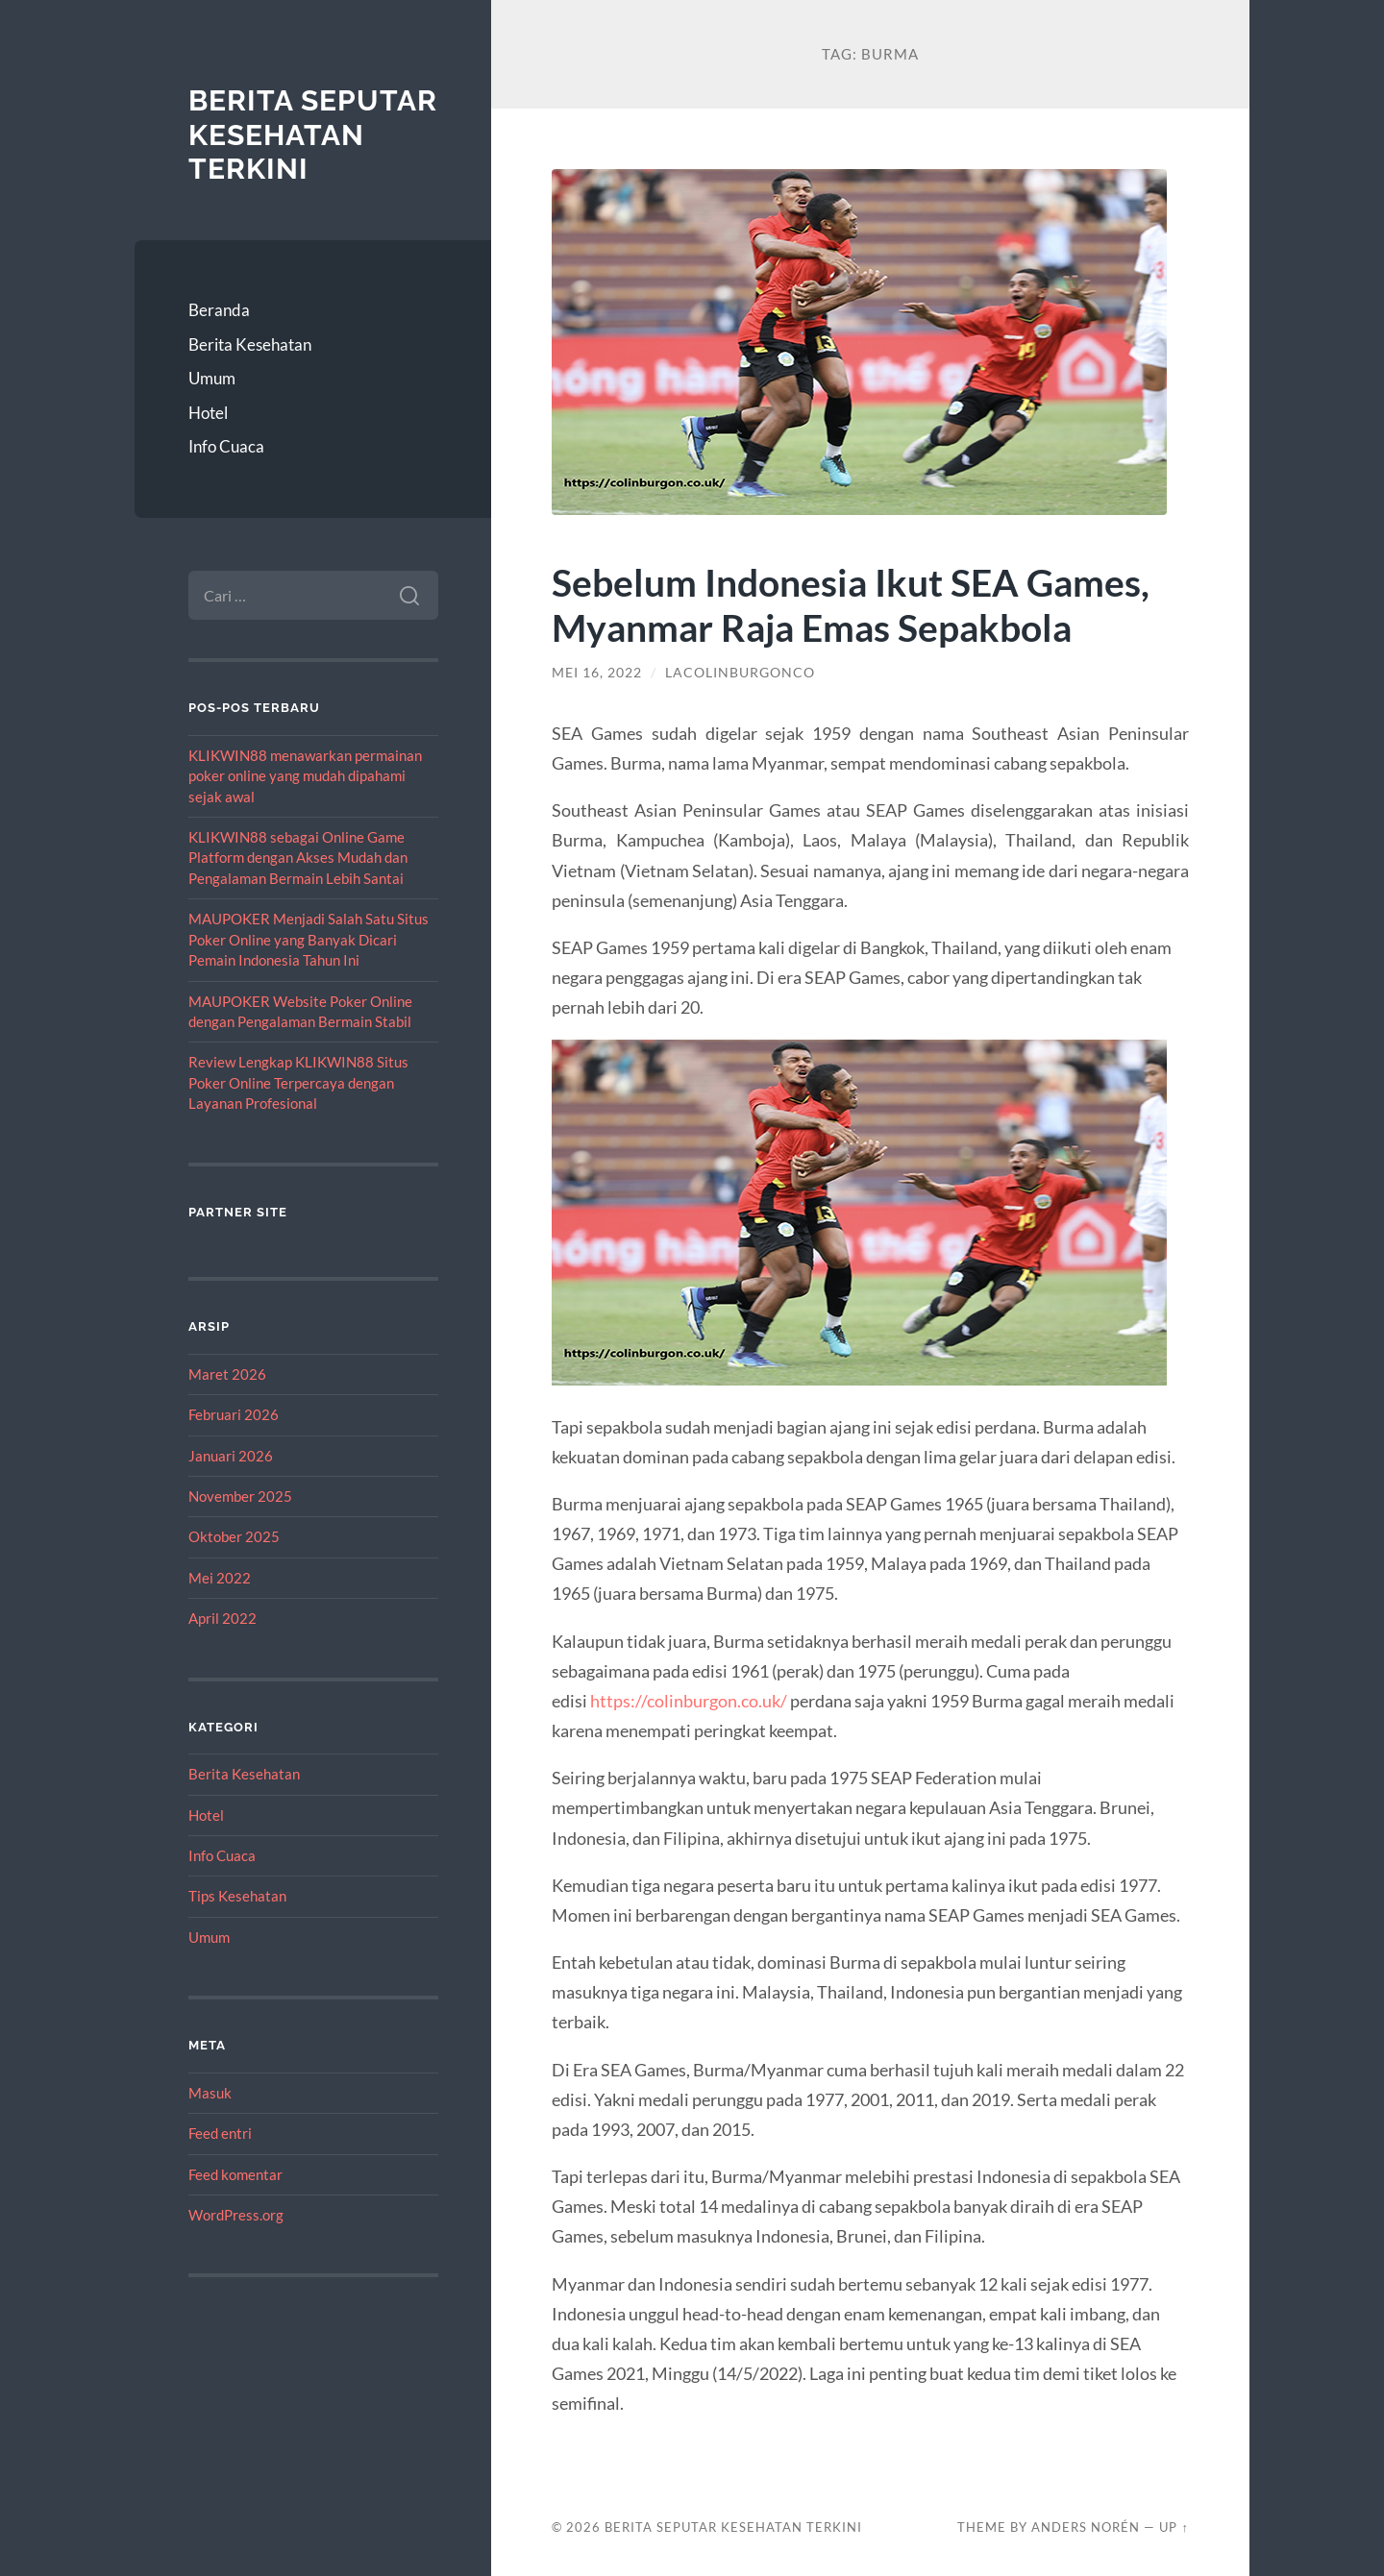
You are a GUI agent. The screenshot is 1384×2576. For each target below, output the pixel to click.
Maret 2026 (227, 1374)
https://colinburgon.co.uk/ (688, 1700)
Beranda (219, 310)
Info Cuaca (226, 446)
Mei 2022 (219, 1577)
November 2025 (240, 1496)
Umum (211, 378)
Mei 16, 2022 (597, 672)
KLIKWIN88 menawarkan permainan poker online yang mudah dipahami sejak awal (305, 776)
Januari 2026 (230, 1455)
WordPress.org (236, 2214)
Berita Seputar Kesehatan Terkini (312, 134)
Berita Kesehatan (249, 344)
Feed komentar (235, 2174)
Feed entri (220, 2133)
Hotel (208, 413)
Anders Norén (1085, 2527)
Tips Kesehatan (237, 1895)
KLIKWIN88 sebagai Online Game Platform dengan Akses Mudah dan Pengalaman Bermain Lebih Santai (298, 857)
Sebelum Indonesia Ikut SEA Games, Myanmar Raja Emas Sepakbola (850, 604)
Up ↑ (1173, 2527)
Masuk (210, 2092)
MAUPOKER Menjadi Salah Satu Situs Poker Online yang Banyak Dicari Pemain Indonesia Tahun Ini (308, 939)
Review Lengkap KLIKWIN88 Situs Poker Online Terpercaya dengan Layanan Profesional (298, 1082)
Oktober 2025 (234, 1536)
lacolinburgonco (740, 672)
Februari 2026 (233, 1414)
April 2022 (222, 1618)
